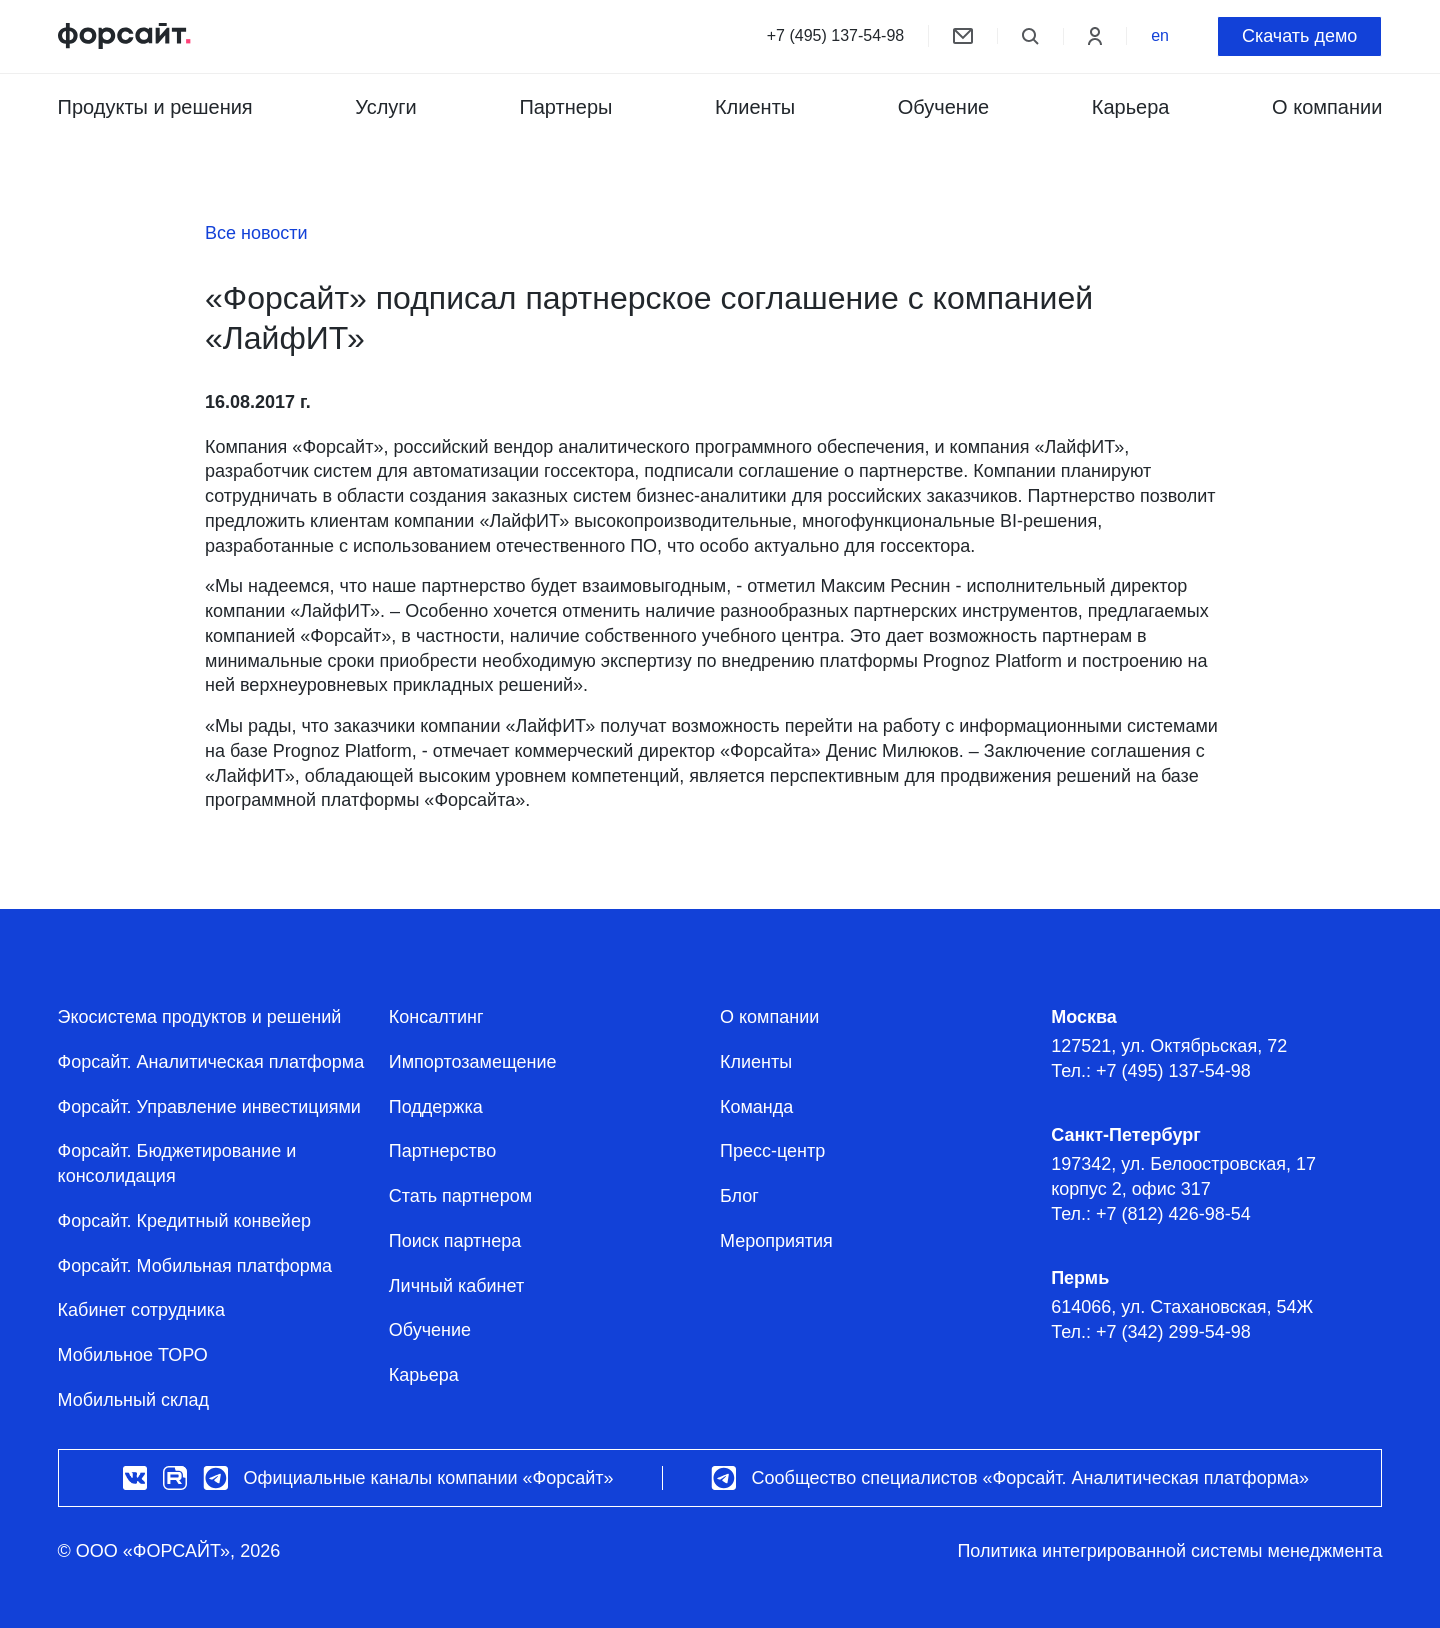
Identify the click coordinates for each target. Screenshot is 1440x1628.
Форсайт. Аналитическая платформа (211, 1062)
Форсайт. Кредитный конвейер (184, 1221)
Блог (739, 1196)
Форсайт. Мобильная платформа (195, 1266)
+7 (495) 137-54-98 (835, 35)
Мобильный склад (133, 1400)
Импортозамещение (473, 1062)
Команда (756, 1107)
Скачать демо (1299, 36)
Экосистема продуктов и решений (200, 1017)
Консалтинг (436, 1017)
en (1160, 35)
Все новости (256, 233)
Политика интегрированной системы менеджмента (1169, 1551)
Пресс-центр (772, 1151)
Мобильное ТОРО (133, 1355)
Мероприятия (776, 1241)
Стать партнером (460, 1196)
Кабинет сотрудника (142, 1310)
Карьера (1131, 107)
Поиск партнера (455, 1241)
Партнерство (442, 1151)
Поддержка (436, 1107)
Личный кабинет (456, 1286)
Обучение (943, 107)
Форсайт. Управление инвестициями (209, 1107)
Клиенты (755, 107)
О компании (769, 1017)
